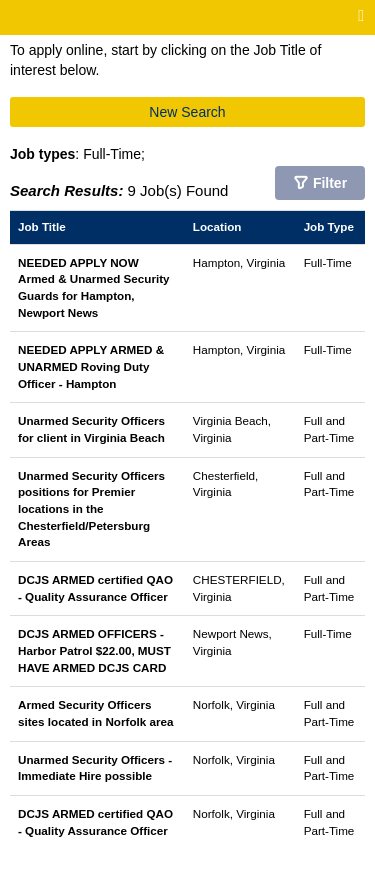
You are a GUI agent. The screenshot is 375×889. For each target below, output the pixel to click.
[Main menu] (361, 16)
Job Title (42, 226)
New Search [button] (187, 112)
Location (217, 226)
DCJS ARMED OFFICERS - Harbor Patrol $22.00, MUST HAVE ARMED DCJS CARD (94, 650)
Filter (330, 183)
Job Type (329, 226)
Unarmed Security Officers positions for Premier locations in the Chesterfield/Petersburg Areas (91, 509)
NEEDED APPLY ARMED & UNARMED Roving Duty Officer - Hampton (91, 366)
